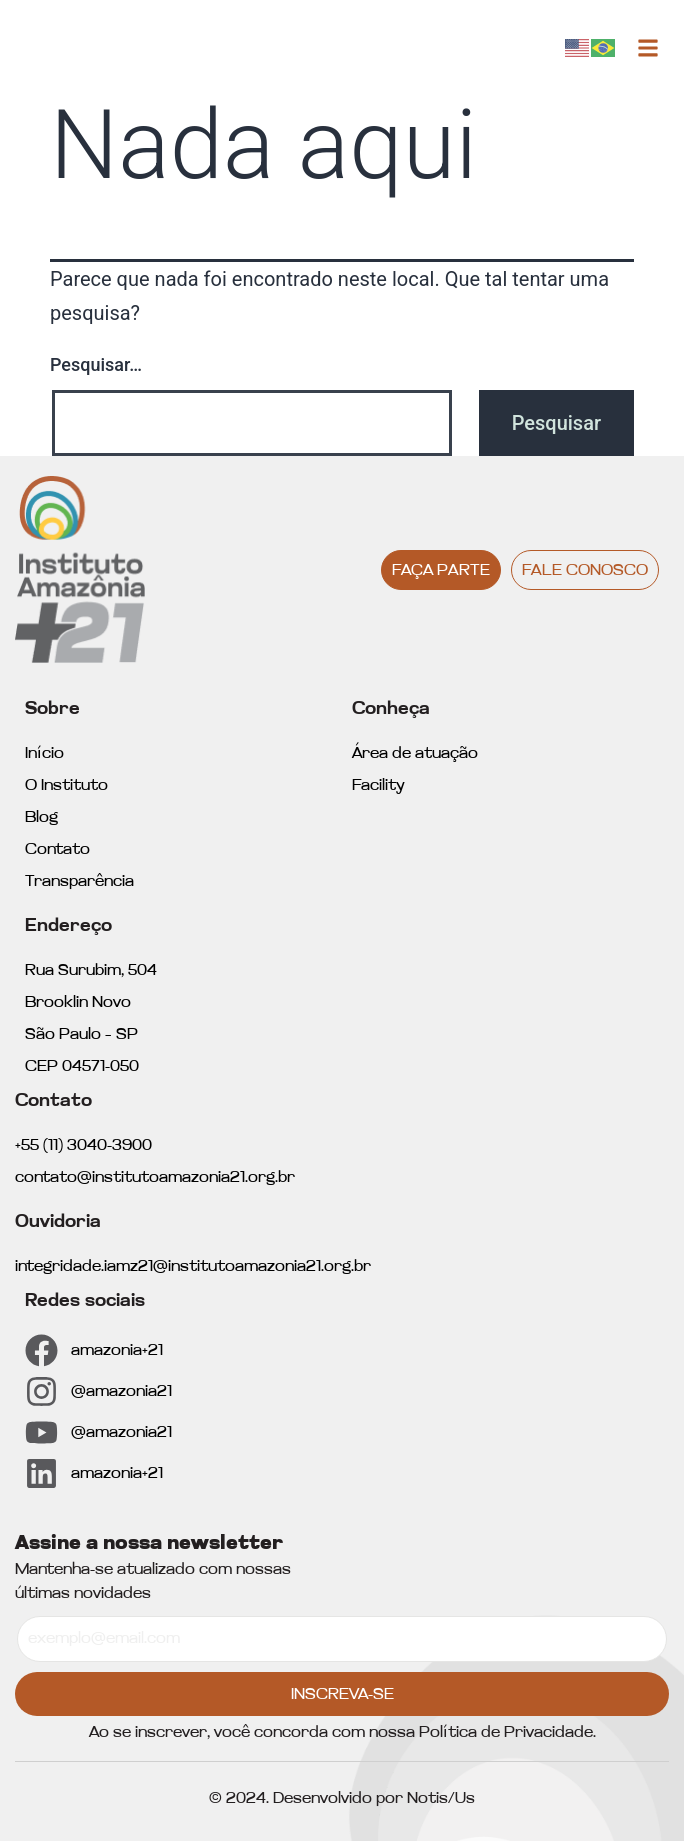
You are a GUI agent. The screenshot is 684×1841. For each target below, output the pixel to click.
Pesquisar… (96, 364)
